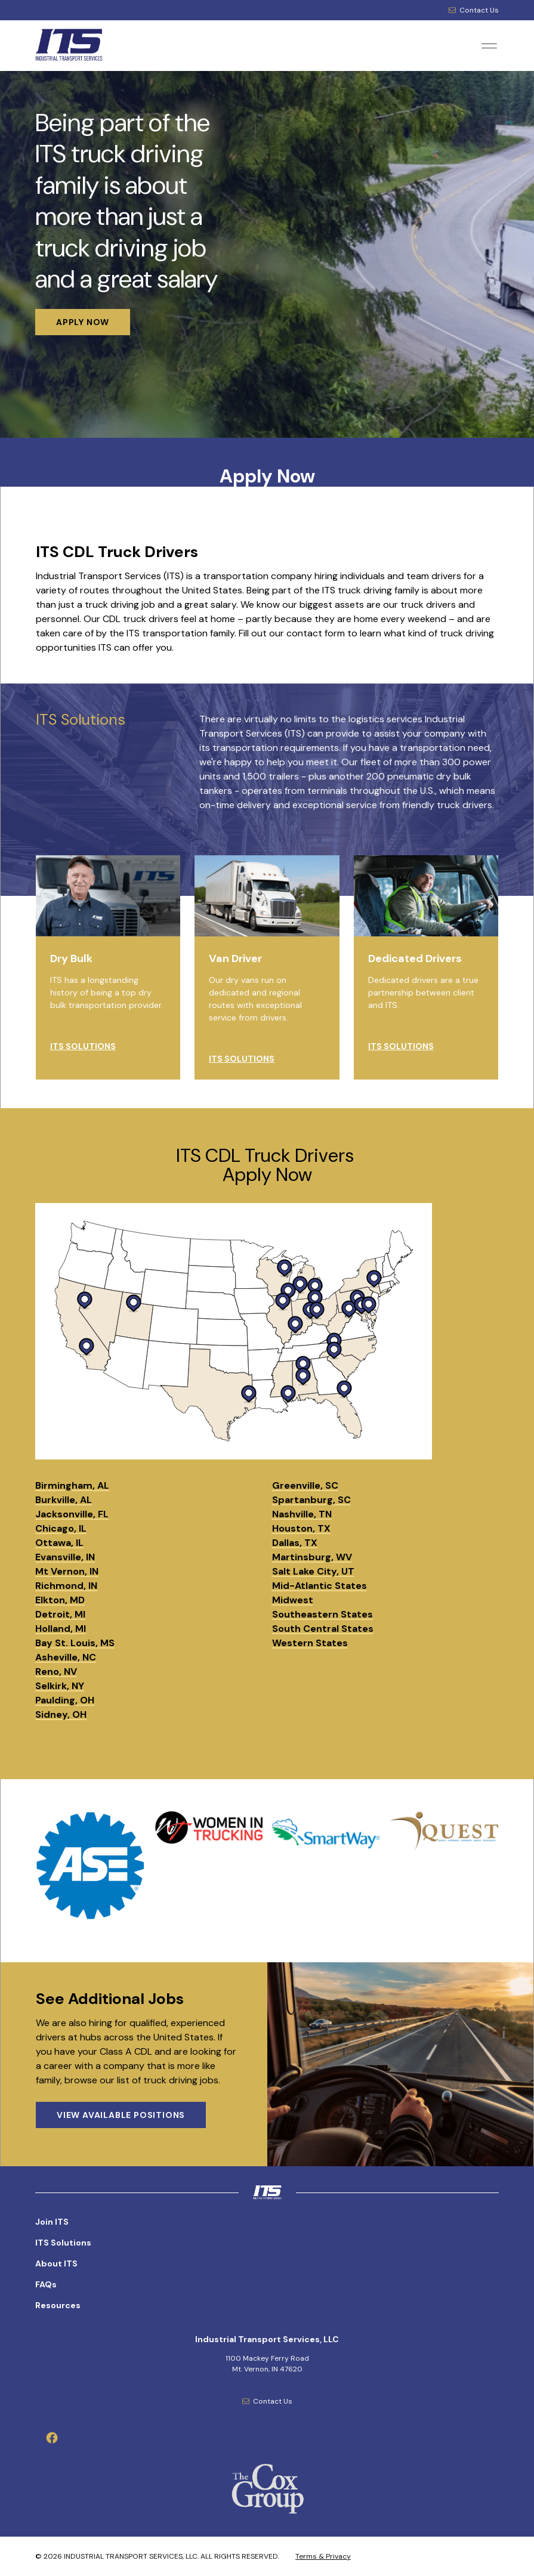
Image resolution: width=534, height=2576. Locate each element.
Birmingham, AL (72, 1485)
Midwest (292, 1600)
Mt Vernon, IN (66, 1571)
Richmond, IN (66, 1585)
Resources (58, 2305)
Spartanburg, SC (311, 1499)
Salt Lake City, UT (313, 1571)
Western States (310, 1643)
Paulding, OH (64, 1700)
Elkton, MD (60, 1600)
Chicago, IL (61, 1528)
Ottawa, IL (59, 1542)
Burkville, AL (63, 1499)
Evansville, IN (65, 1557)
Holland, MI (60, 1628)
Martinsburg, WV (312, 1557)
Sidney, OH (61, 1714)
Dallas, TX (294, 1542)
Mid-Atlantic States (319, 1585)
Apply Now (267, 476)
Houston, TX (301, 1528)
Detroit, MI (60, 1614)
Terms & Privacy (323, 2556)
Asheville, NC (65, 1657)
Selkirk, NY (59, 1686)
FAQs (46, 2284)
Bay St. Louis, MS (75, 1643)
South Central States (323, 1628)
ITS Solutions (63, 2242)
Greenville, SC (305, 1485)
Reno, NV (56, 1671)
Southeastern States (322, 1614)
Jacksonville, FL (72, 1514)
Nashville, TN (302, 1514)
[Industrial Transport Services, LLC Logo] (92, 46)
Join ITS (52, 2221)
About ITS (56, 2263)
